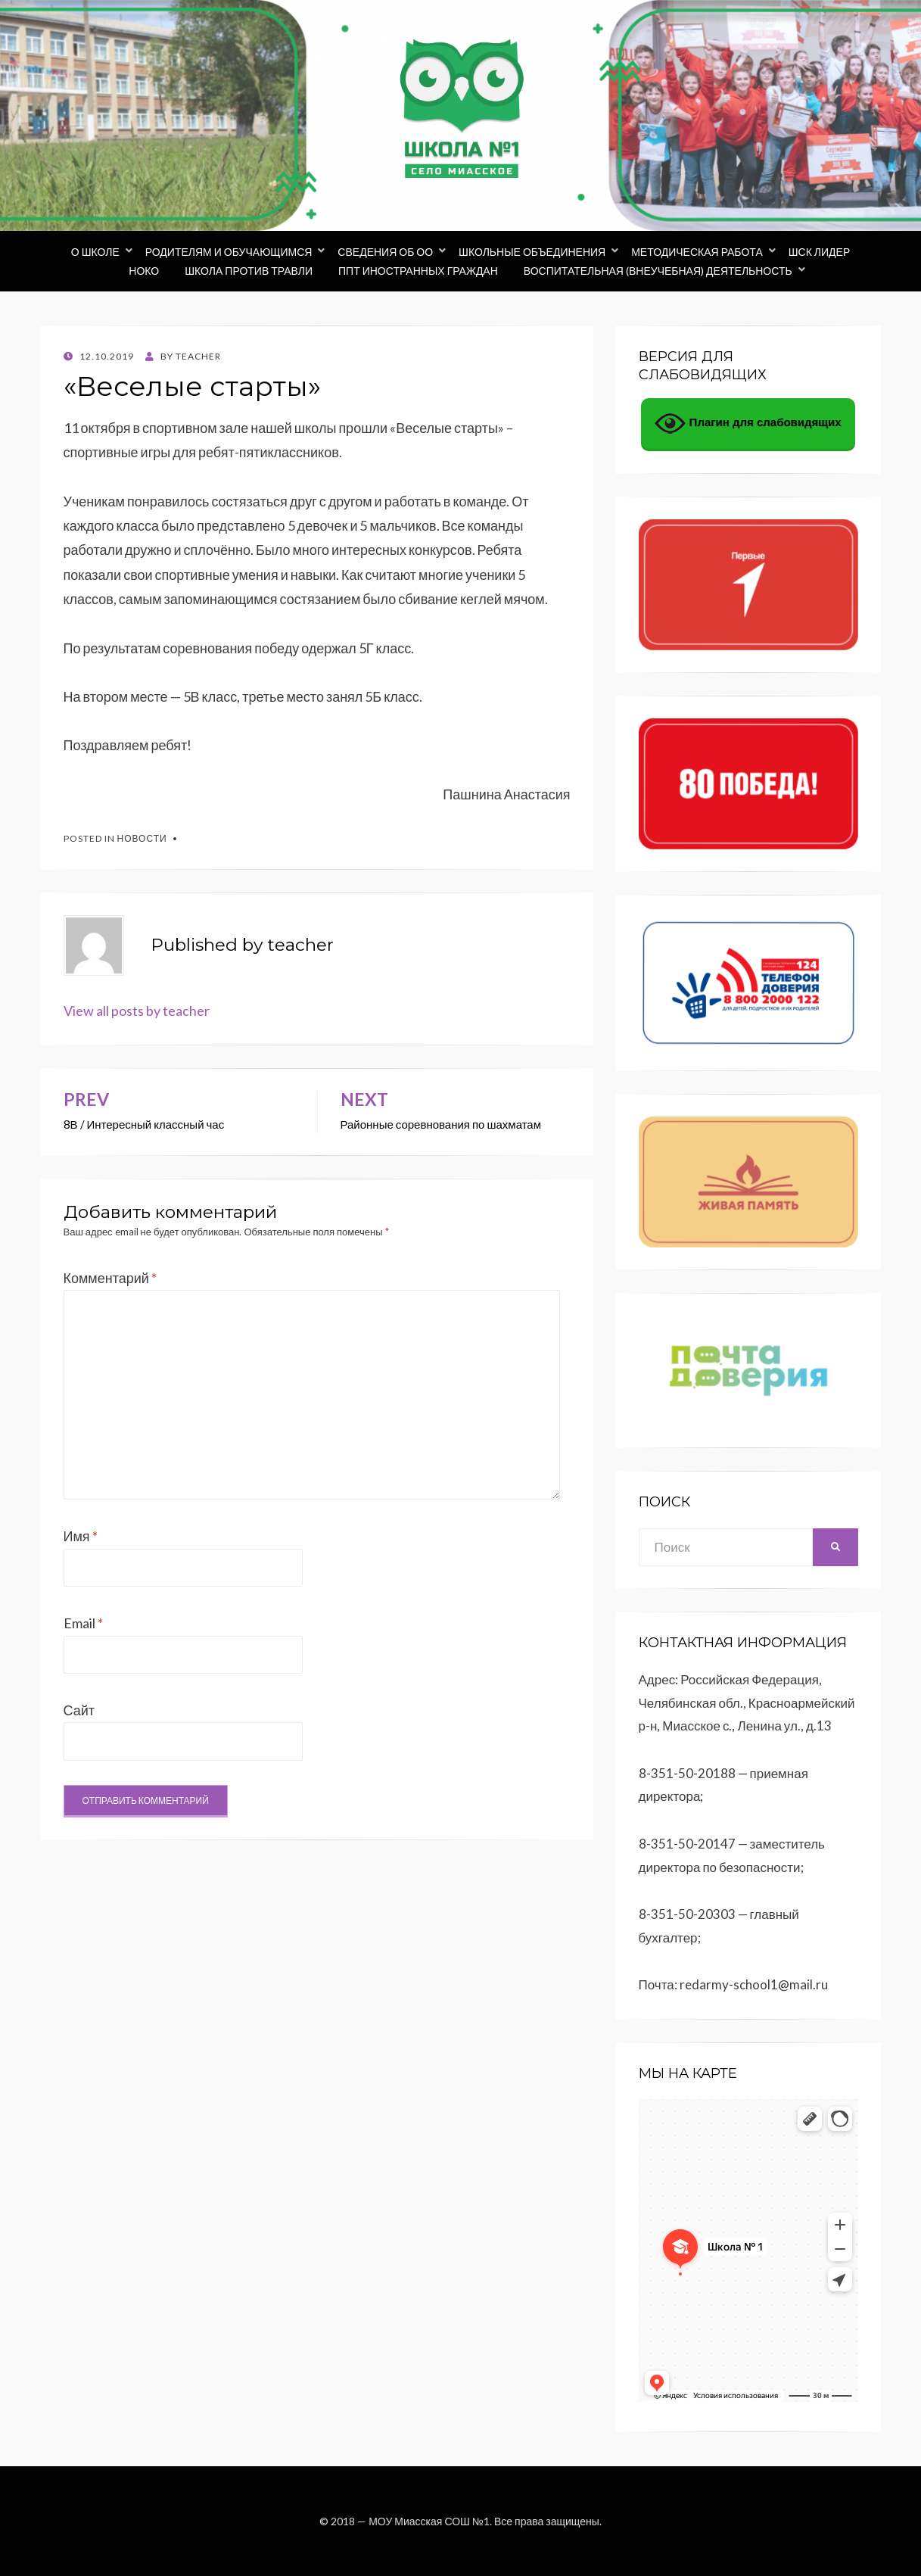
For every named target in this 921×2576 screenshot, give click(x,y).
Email (83, 1623)
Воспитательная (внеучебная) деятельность (658, 270)
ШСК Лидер (820, 251)
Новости (142, 838)
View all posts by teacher (137, 1010)
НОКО (144, 270)
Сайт (79, 1710)
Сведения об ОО (385, 251)
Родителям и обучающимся (229, 251)
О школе (95, 251)
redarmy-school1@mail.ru (754, 1984)
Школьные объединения (532, 251)
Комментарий (110, 1277)
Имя (81, 1536)
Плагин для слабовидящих (748, 423)
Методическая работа (697, 251)
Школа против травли (249, 270)
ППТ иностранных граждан (418, 270)
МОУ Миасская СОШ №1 (429, 2521)
